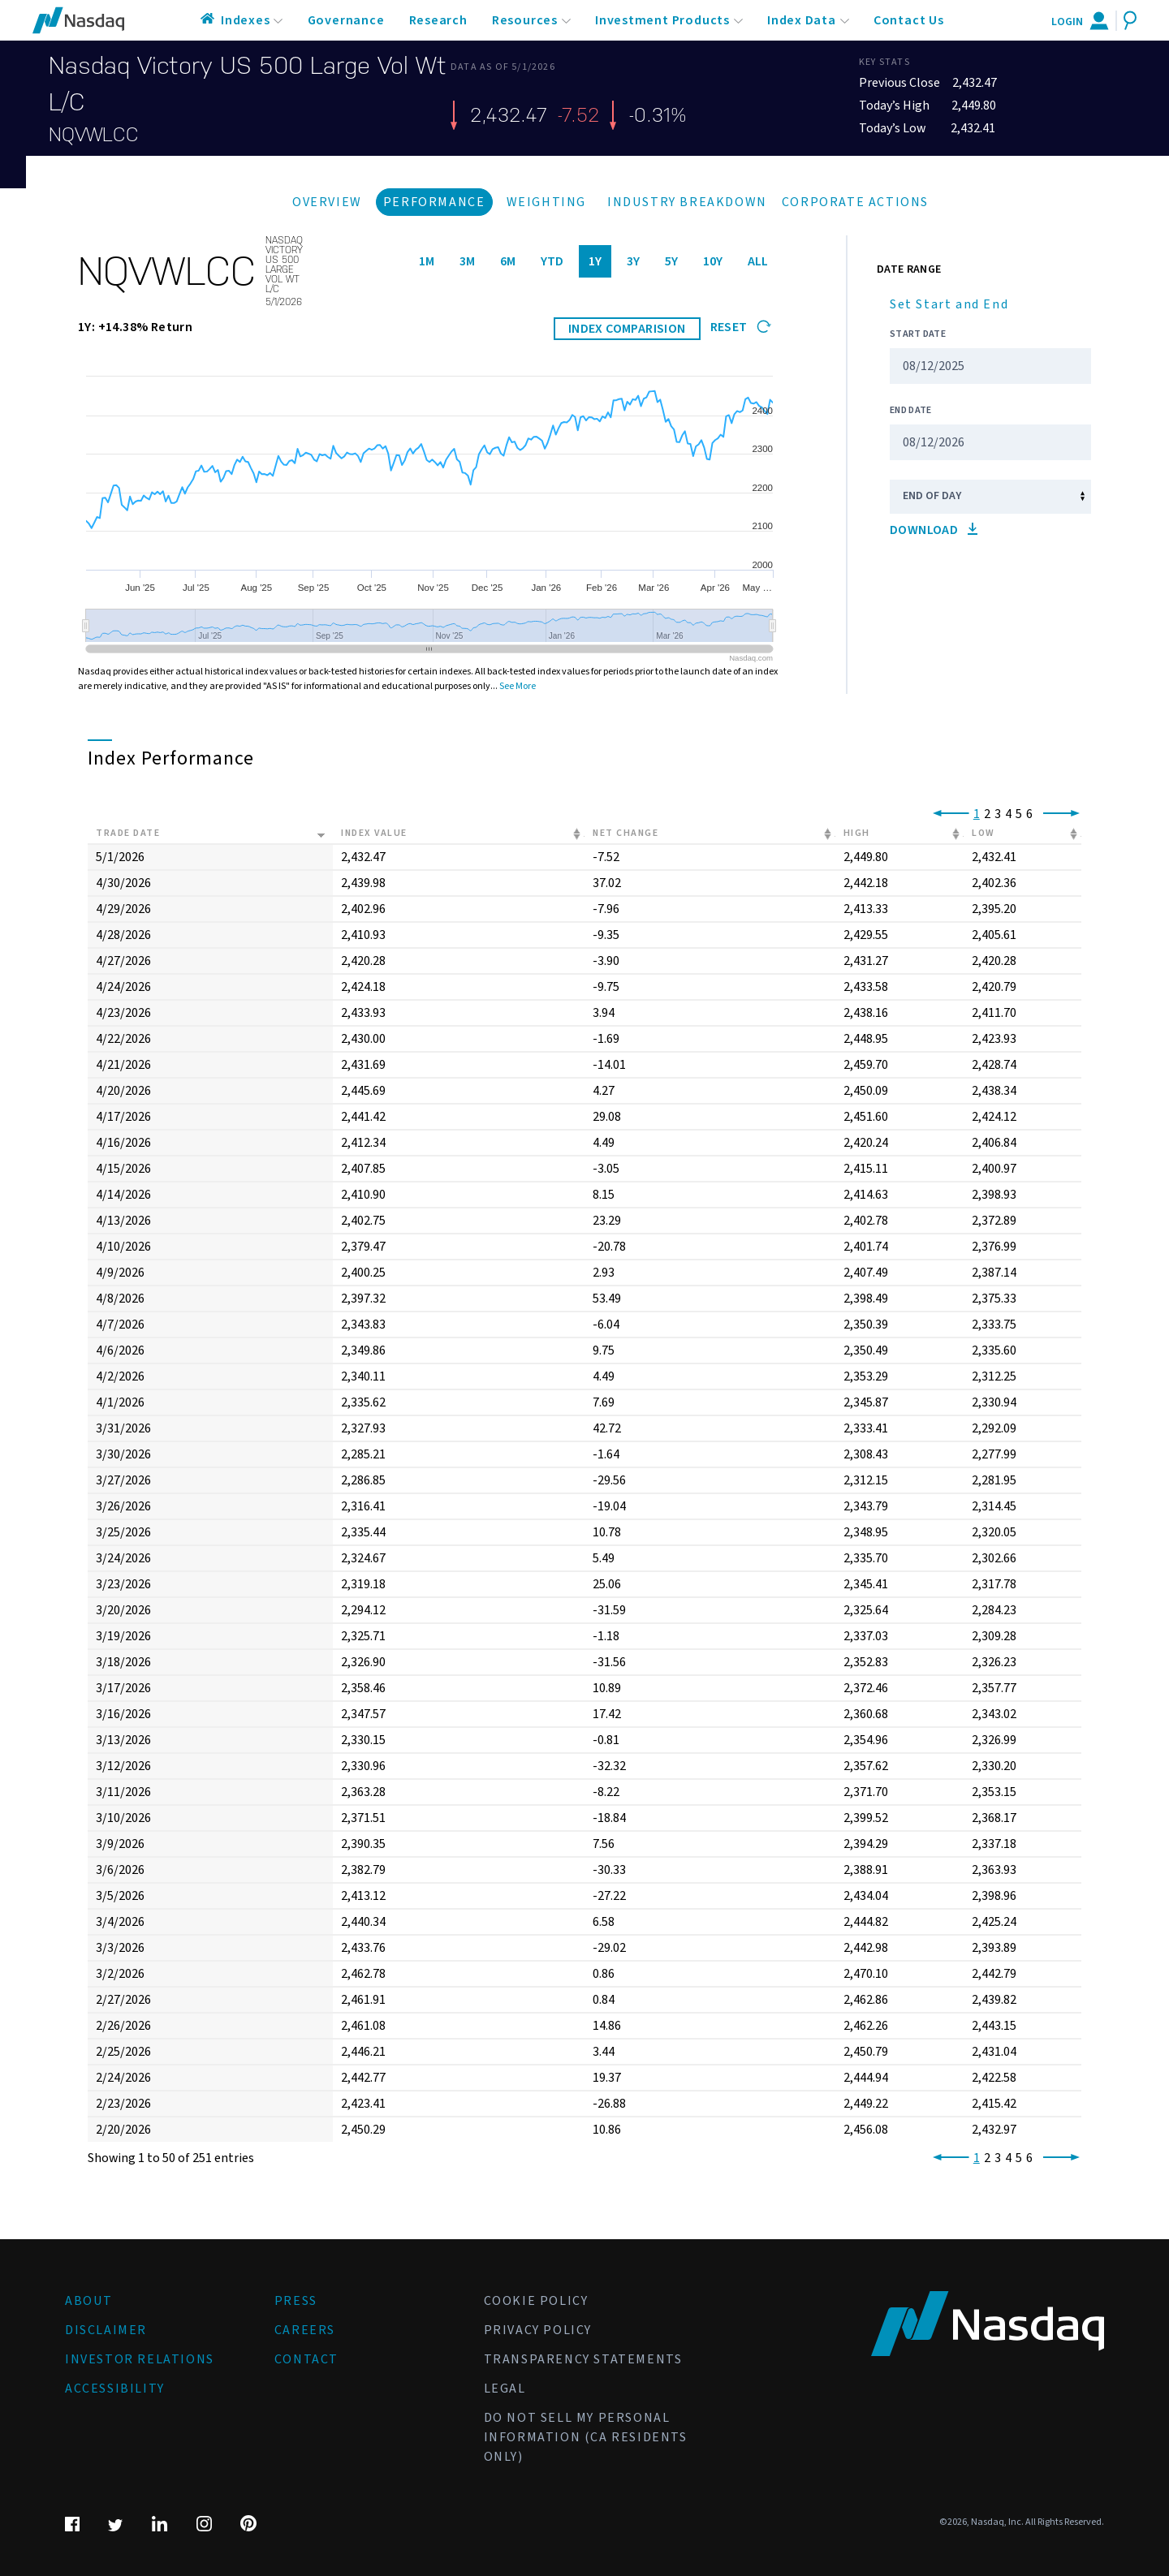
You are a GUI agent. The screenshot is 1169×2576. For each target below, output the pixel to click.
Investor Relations (139, 2359)
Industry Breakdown (687, 202)
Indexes (245, 20)
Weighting (546, 202)
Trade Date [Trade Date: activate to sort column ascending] (128, 833)
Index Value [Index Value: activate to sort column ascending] (374, 833)
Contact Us (909, 20)
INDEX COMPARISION (627, 329)
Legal (505, 2388)
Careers (304, 2330)
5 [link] (1019, 814)
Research (438, 20)
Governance (346, 20)
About (89, 2301)
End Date (910, 410)
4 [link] (1008, 814)
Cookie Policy (536, 2301)
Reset (740, 327)
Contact (306, 2359)
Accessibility (115, 2388)
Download (933, 530)
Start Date (918, 334)
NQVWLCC (94, 134)
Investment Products (662, 20)
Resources (525, 20)
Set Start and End (949, 304)
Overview (327, 202)
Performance (434, 202)
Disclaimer (106, 2330)
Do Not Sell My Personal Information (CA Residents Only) (586, 2437)
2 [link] (987, 814)
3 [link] (997, 814)
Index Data (801, 20)
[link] (947, 814)
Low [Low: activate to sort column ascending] (983, 833)
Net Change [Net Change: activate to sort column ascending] (625, 833)
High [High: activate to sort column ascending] (856, 833)
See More (517, 686)
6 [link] (1029, 814)
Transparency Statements (583, 2359)
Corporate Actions (855, 202)
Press (295, 2301)
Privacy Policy (538, 2330)
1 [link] (976, 814)
